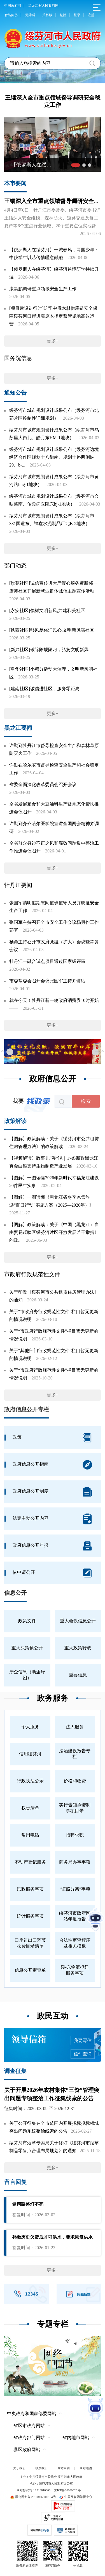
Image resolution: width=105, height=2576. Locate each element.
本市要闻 (15, 183)
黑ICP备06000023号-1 (68, 2490)
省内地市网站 (75, 2437)
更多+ (52, 341)
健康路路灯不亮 (27, 2204)
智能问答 (11, 15)
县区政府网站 (26, 2449)
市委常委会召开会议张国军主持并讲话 (47, 980)
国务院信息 (18, 358)
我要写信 (83, 2040)
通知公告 (15, 393)
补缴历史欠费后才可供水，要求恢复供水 (52, 2237)
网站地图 (86, 2468)
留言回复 (15, 2182)
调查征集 (15, 2071)
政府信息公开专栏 (26, 1409)
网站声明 (63, 2468)
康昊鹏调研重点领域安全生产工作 (42, 288)
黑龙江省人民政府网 (43, 6)
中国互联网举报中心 (75, 2496)
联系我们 (41, 2468)
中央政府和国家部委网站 (31, 2413)
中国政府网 (12, 6)
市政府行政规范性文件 (32, 1274)
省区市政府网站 (29, 2425)
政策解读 (15, 1121)
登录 (77, 15)
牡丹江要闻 (18, 885)
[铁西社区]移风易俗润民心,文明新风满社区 (51, 630)
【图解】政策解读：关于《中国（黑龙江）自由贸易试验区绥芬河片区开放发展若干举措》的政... (54, 1232)
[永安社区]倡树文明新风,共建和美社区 (47, 610)
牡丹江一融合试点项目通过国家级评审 (47, 961)
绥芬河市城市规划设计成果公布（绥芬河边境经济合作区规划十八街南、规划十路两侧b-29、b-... (54, 457)
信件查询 (83, 2053)
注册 (91, 15)
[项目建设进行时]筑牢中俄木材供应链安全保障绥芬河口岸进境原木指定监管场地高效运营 (53, 316)
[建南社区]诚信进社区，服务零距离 (44, 688)
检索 (86, 1101)
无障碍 (30, 15)
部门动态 (15, 565)
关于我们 (19, 2468)
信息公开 (15, 1593)
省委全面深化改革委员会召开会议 (42, 784)
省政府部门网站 (29, 2437)
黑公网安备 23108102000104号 (33, 2496)
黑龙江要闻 (18, 728)
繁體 (63, 15)
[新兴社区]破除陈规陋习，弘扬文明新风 (48, 649)
